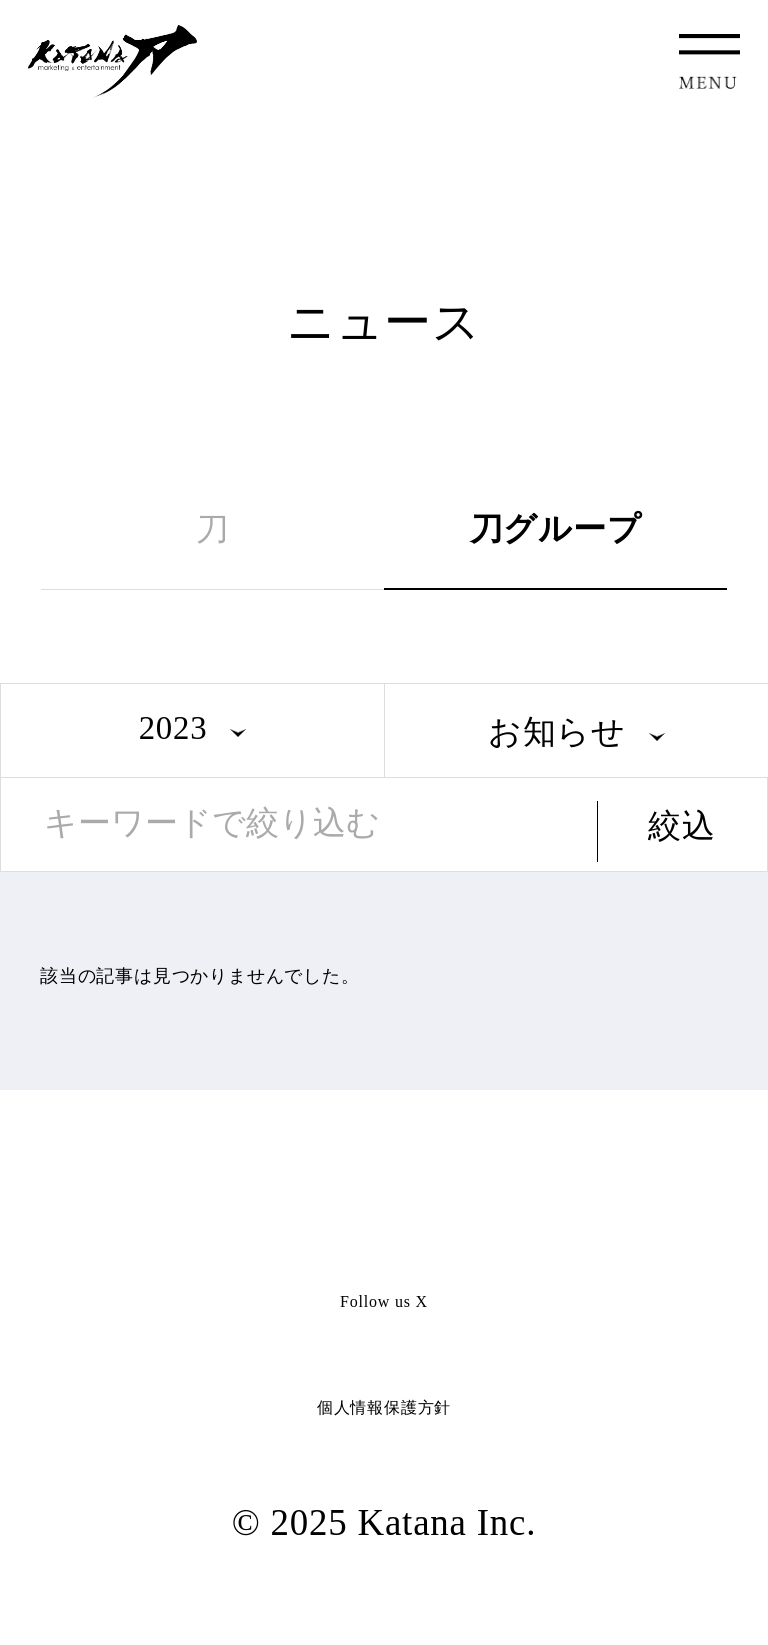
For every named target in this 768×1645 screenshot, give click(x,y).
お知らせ (557, 732)
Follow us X (384, 1301)
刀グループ (556, 529)
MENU (709, 61)
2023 (173, 728)
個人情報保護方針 (384, 1407)
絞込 (682, 826)
